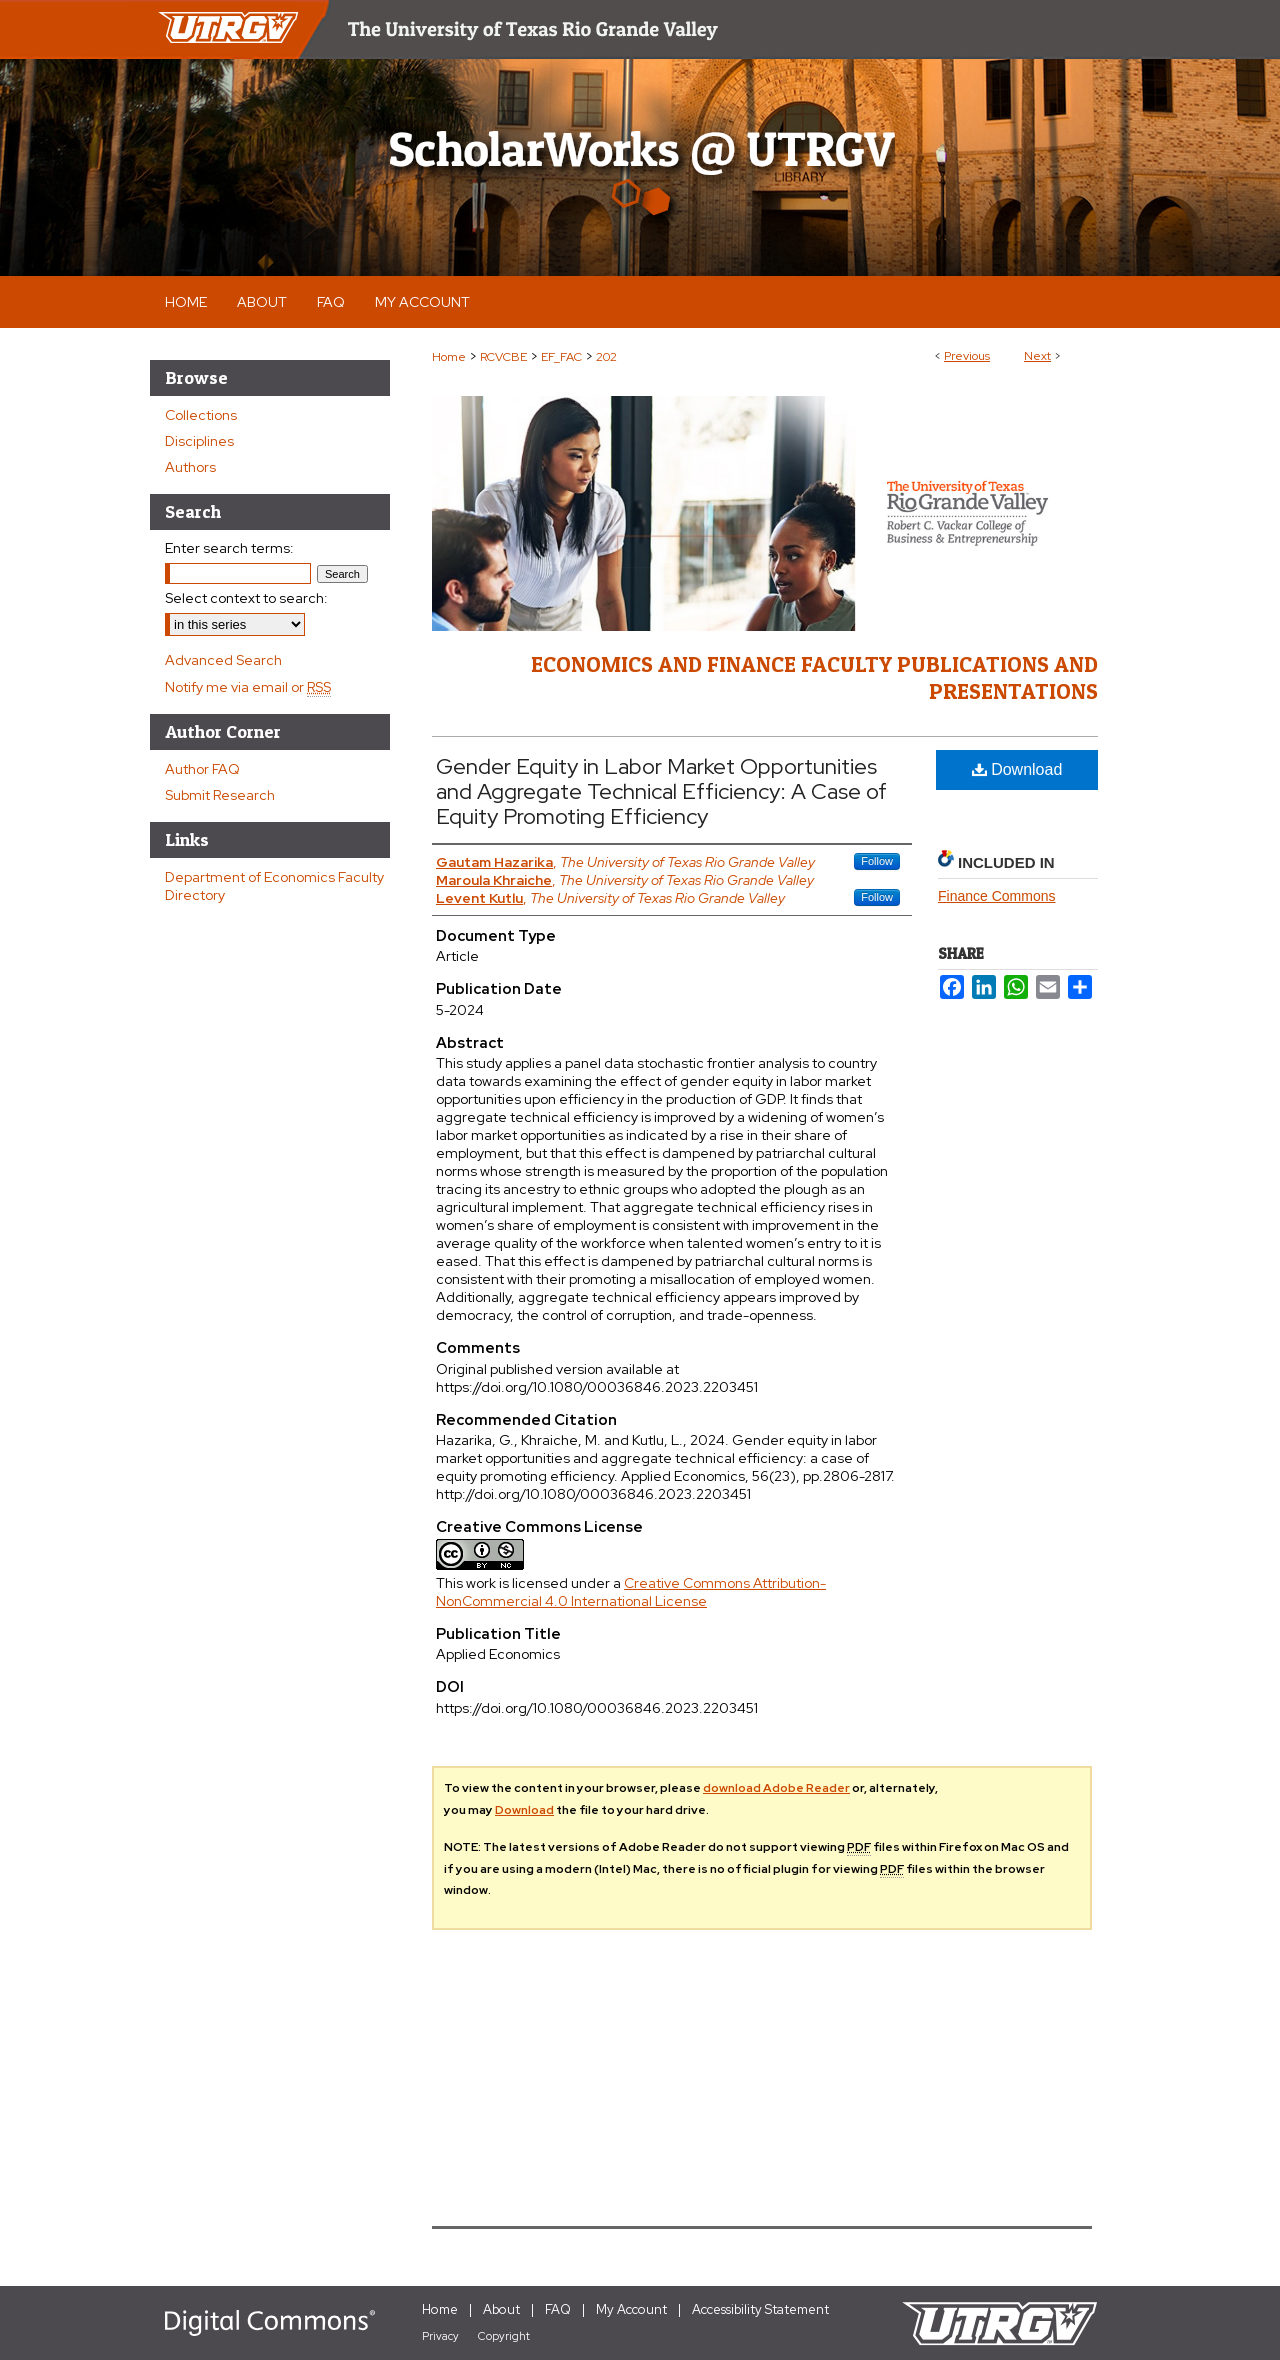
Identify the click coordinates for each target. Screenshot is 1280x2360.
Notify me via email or (248, 687)
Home (449, 357)
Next (1037, 356)
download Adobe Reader (776, 1788)
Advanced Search (223, 660)
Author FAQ (202, 769)
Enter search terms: (229, 548)
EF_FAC (561, 357)
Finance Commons (997, 896)
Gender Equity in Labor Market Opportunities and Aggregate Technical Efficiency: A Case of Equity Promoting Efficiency (661, 791)
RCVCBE (503, 357)
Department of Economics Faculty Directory (274, 886)
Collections (201, 415)
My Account (631, 2309)
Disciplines (199, 441)
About (501, 2309)
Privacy (440, 2336)
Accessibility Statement (760, 2309)
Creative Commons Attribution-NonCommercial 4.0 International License (631, 1592)
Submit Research (220, 795)
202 (606, 357)
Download (1017, 769)
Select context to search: (246, 598)
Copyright (504, 2336)
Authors (190, 467)
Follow (877, 861)
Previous (967, 356)
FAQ (558, 2309)
